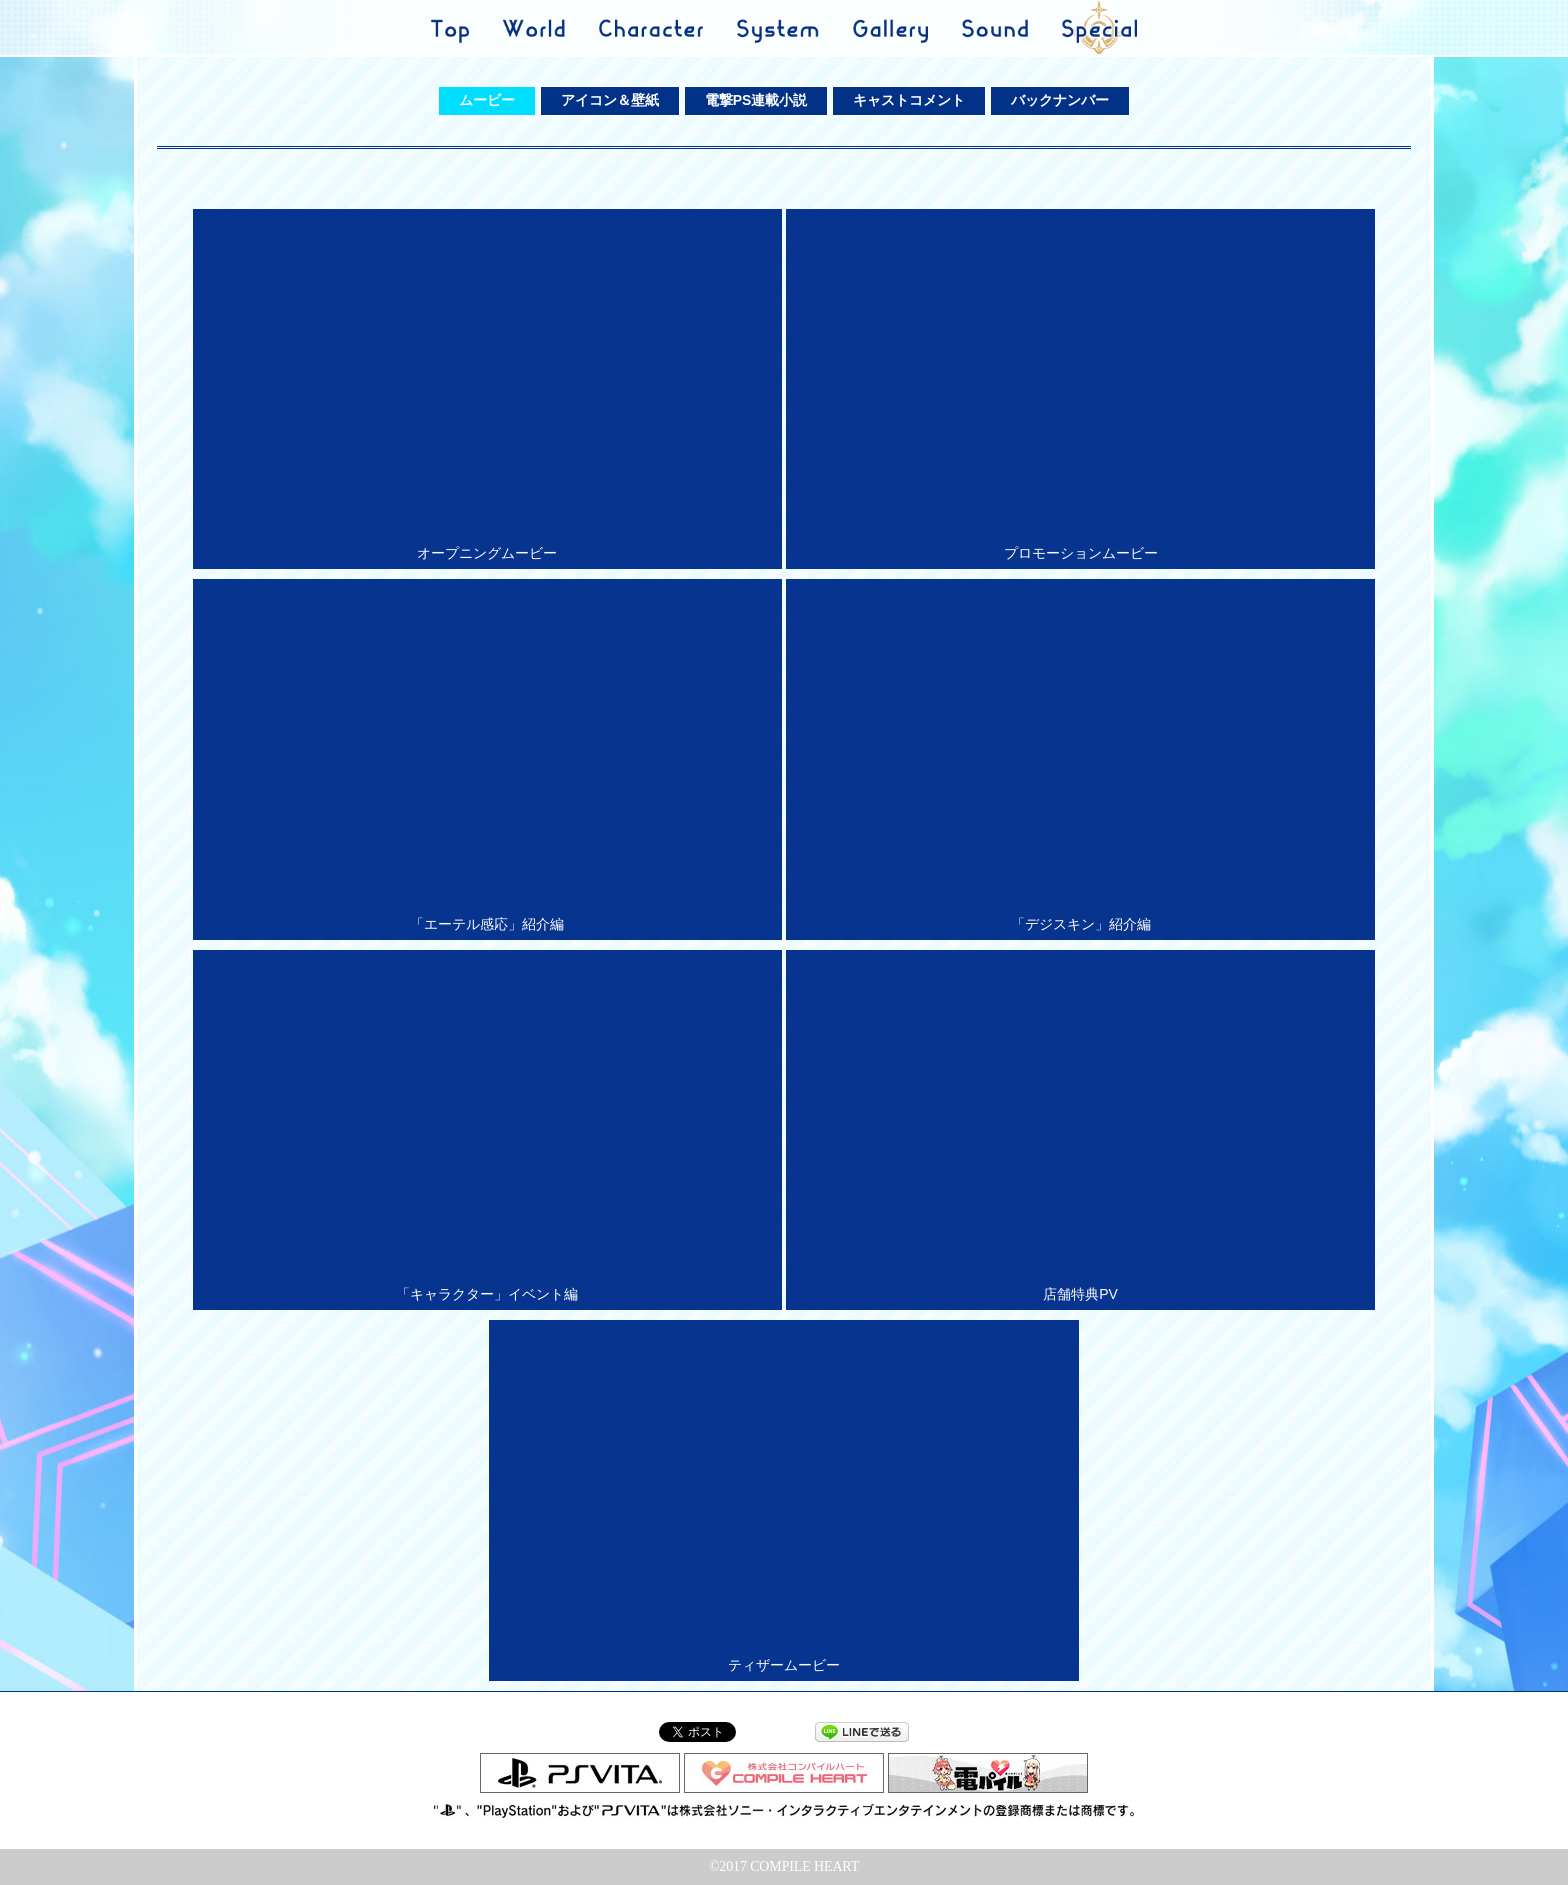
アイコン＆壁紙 (610, 100)
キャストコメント (909, 100)
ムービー (487, 100)
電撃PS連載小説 (756, 100)
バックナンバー (1060, 100)
